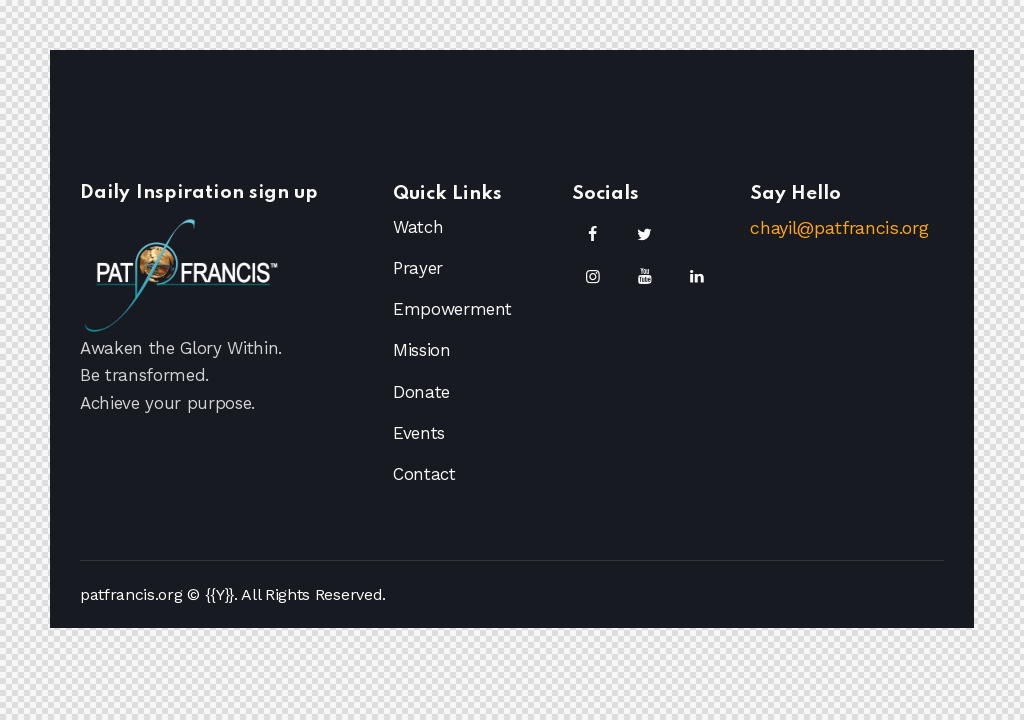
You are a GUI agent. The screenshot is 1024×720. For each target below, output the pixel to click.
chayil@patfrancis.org (839, 227)
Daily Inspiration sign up (199, 193)
